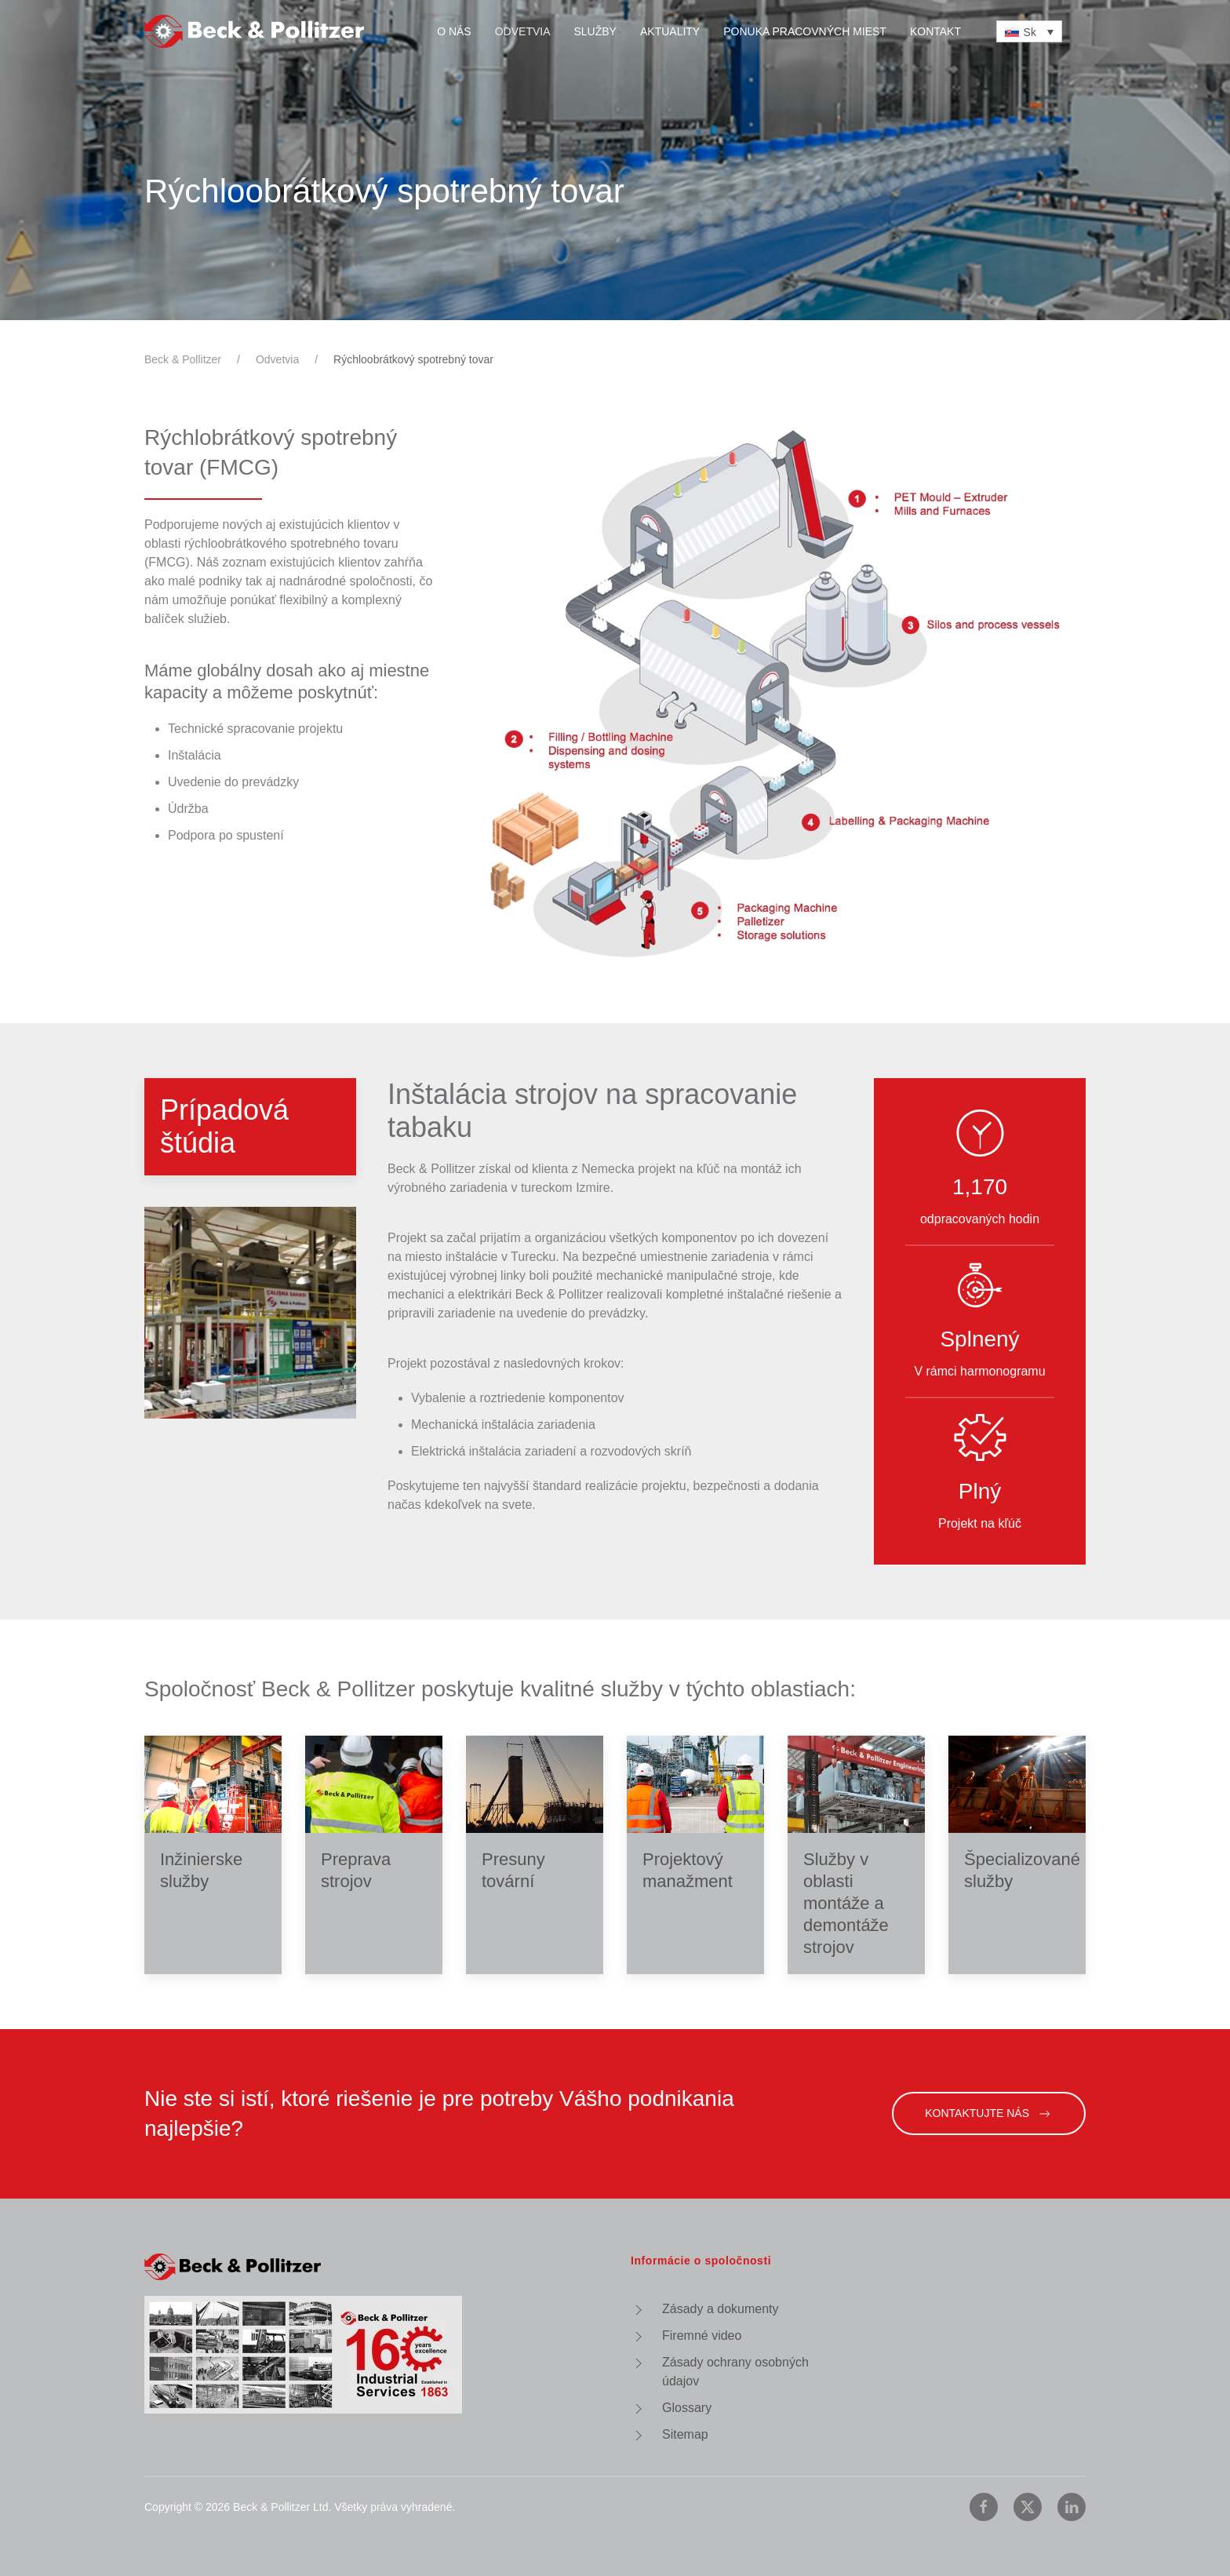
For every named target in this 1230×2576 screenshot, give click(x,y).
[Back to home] (254, 31)
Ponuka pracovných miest (804, 31)
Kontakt (935, 31)
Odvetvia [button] (523, 31)
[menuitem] (1029, 31)
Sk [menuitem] (1030, 32)
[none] (1029, 31)
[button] (132, 1313)
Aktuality (670, 31)
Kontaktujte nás (989, 2114)
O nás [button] (454, 31)
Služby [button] (595, 31)
